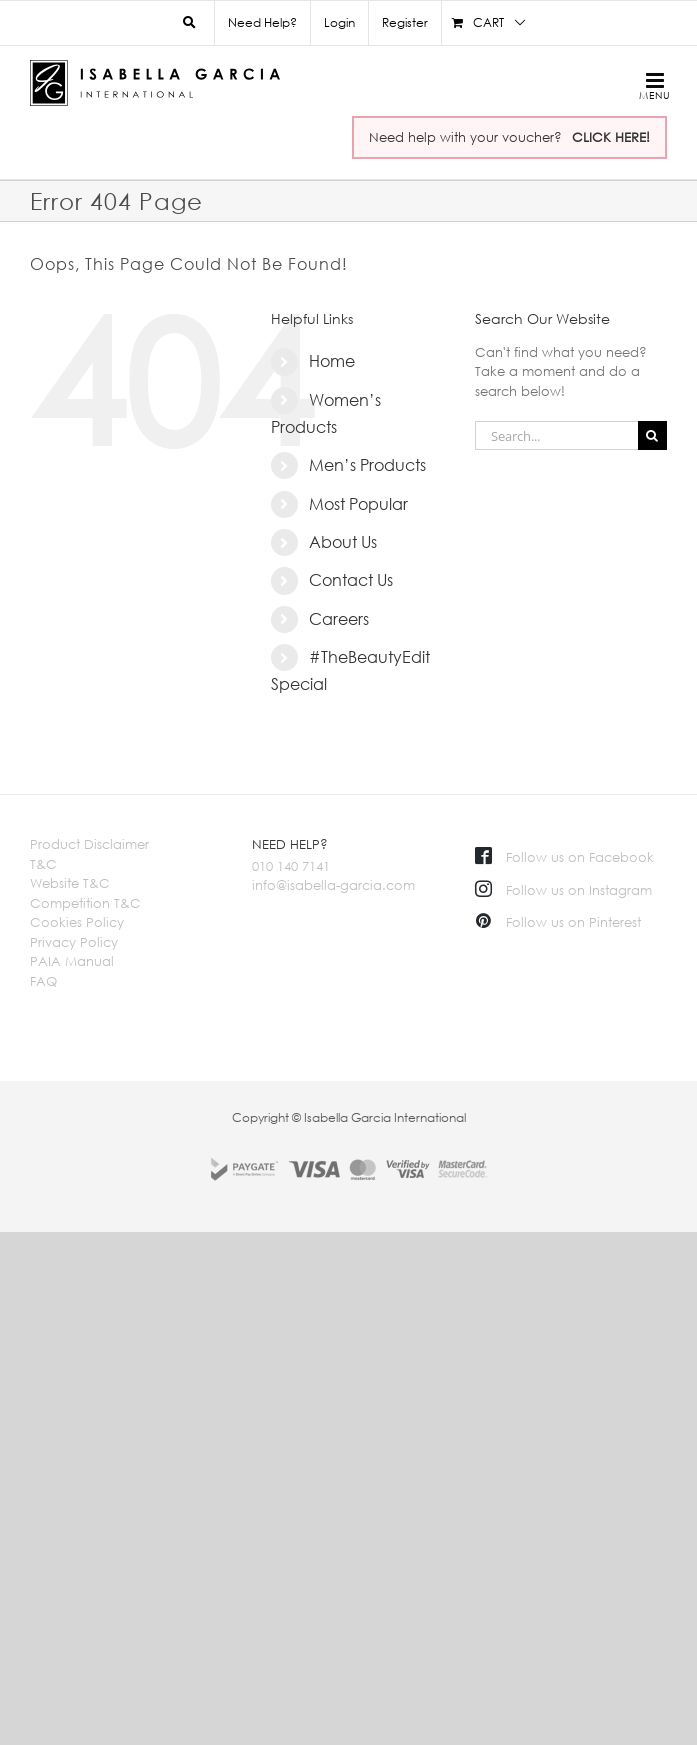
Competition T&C (85, 903)
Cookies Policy (77, 922)
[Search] (652, 435)
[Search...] (556, 435)
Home (332, 361)
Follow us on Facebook (564, 857)
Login (339, 22)
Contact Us (351, 580)
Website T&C (70, 883)
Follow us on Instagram (563, 890)
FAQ (43, 981)
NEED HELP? (290, 844)
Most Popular (358, 504)
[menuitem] (339, 23)
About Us (343, 542)
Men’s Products (367, 465)
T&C (43, 864)
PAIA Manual (72, 961)
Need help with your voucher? (509, 137)
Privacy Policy (74, 942)
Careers (339, 619)
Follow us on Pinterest (558, 922)
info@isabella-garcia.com (333, 885)
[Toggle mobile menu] (651, 85)
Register (405, 22)
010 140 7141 (291, 866)
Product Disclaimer (89, 844)
